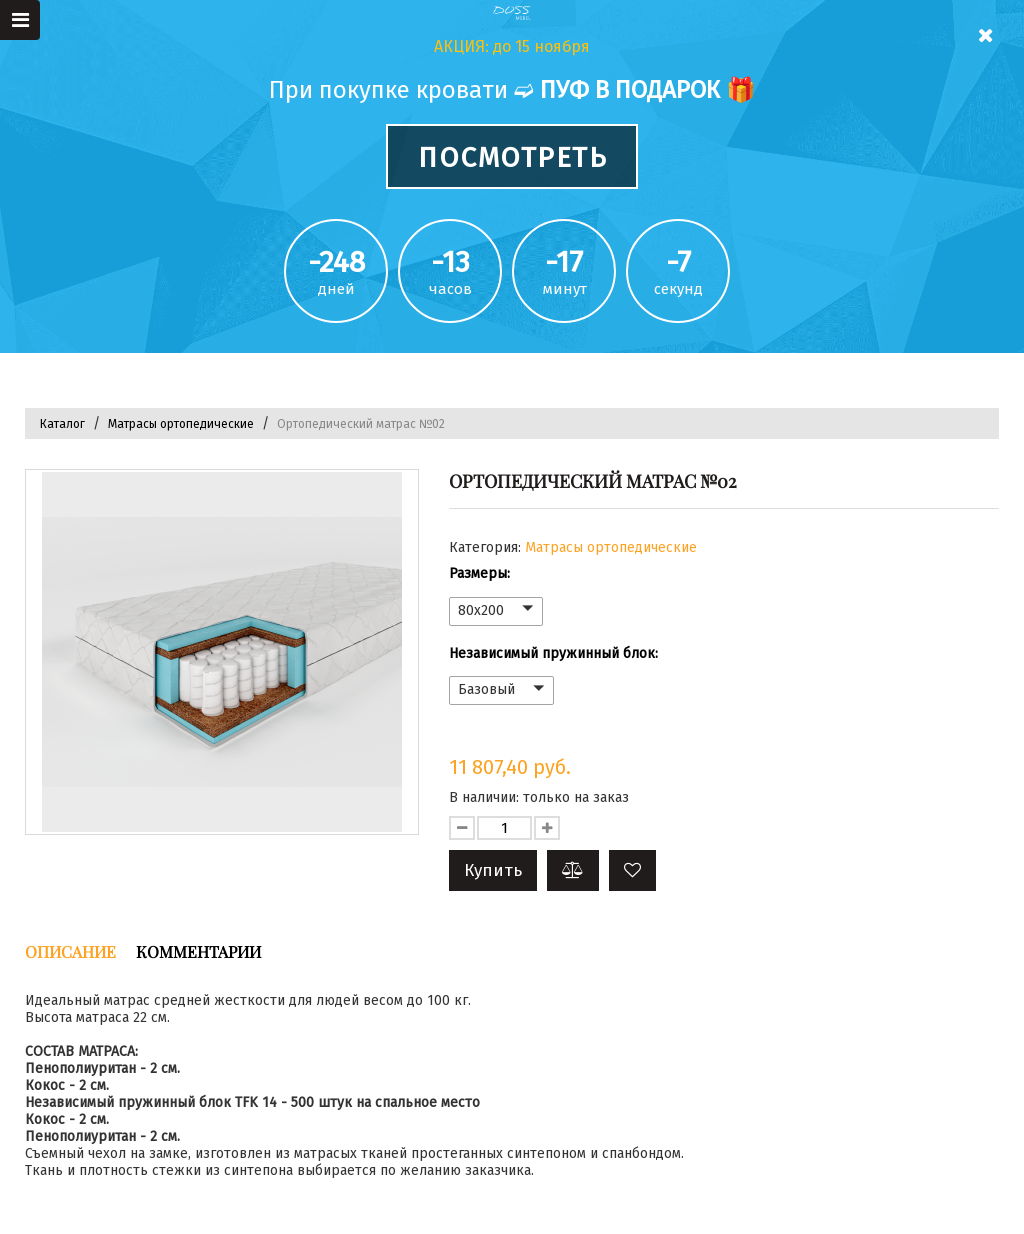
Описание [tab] (70, 951)
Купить (493, 870)
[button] (632, 870)
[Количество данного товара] (504, 828)
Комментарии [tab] (198, 951)
